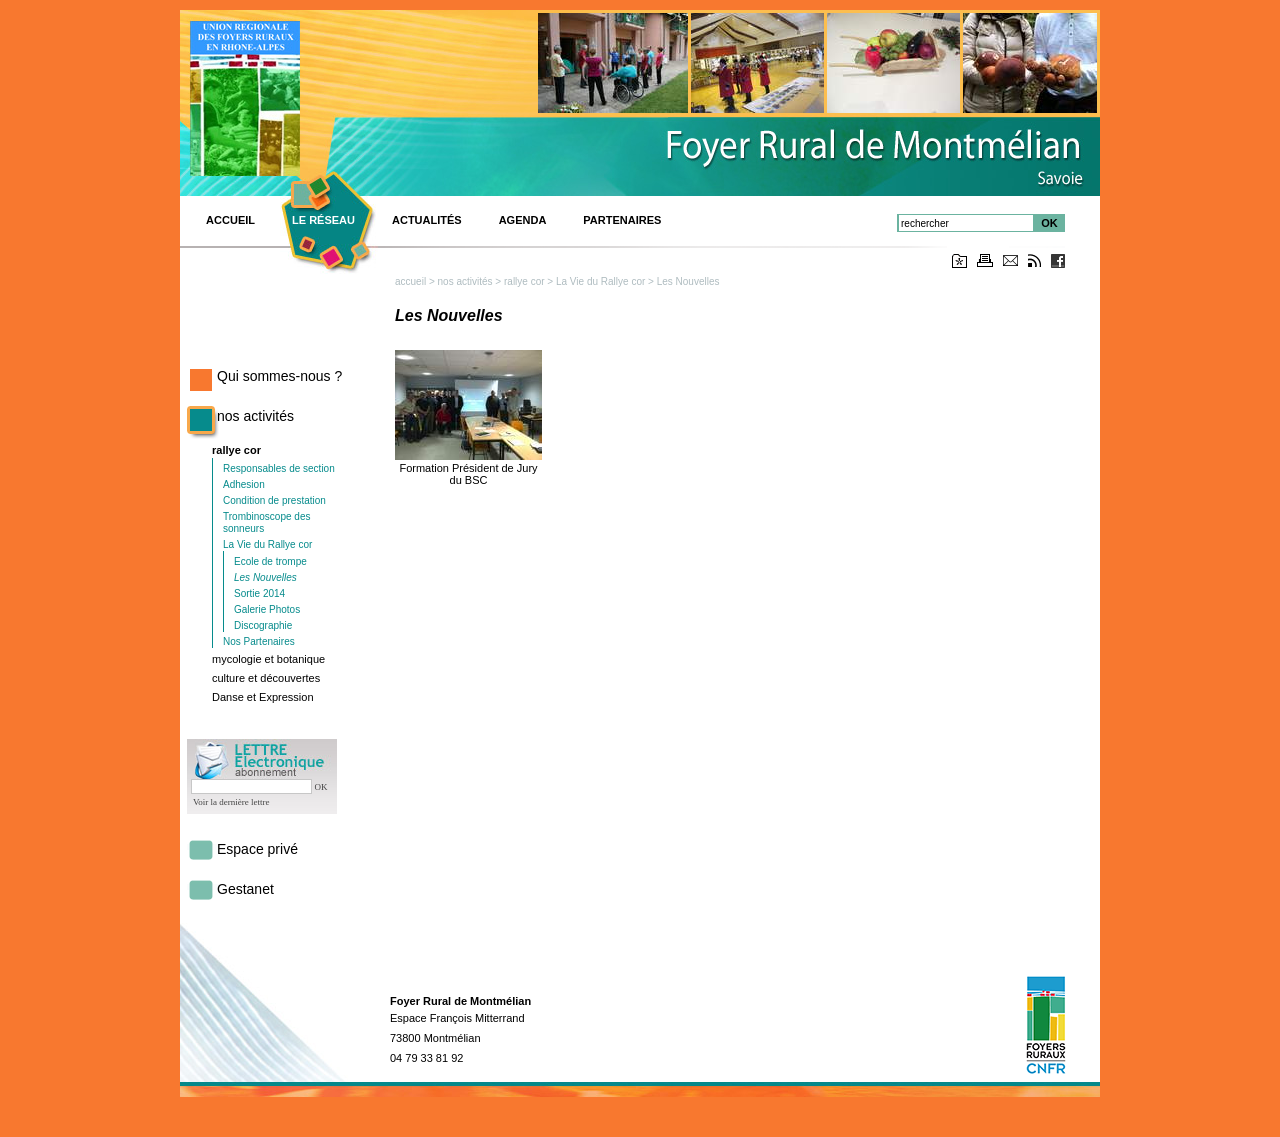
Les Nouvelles (265, 577)
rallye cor (236, 450)
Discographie (263, 625)
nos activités (255, 416)
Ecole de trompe (270, 561)
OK (1049, 223)
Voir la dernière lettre (231, 802)
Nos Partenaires (259, 641)
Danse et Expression (263, 697)
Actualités (427, 220)
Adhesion (244, 484)
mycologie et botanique (268, 659)
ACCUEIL (230, 220)
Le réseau (323, 220)
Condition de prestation (274, 500)
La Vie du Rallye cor (267, 544)
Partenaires (622, 220)
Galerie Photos (267, 609)
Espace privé (257, 849)
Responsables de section (279, 468)
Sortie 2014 (259, 593)
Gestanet (245, 889)
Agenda (523, 220)
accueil (410, 281)
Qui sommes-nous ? (279, 376)
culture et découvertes (266, 678)
